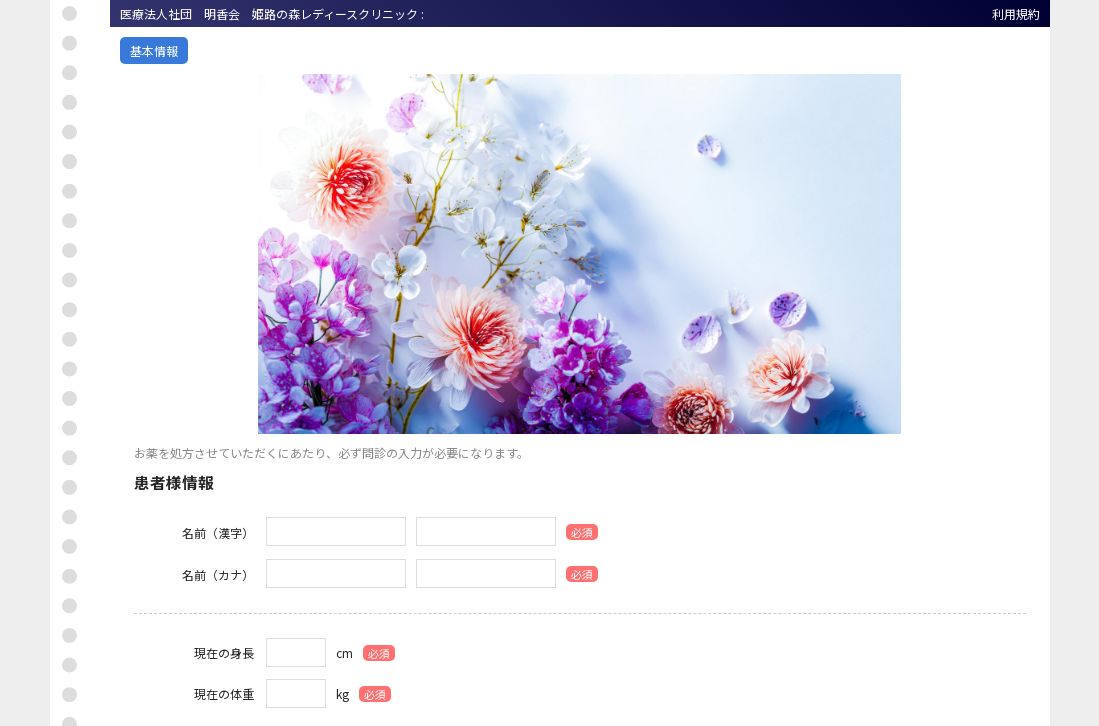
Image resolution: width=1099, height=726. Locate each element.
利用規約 (1016, 13)
